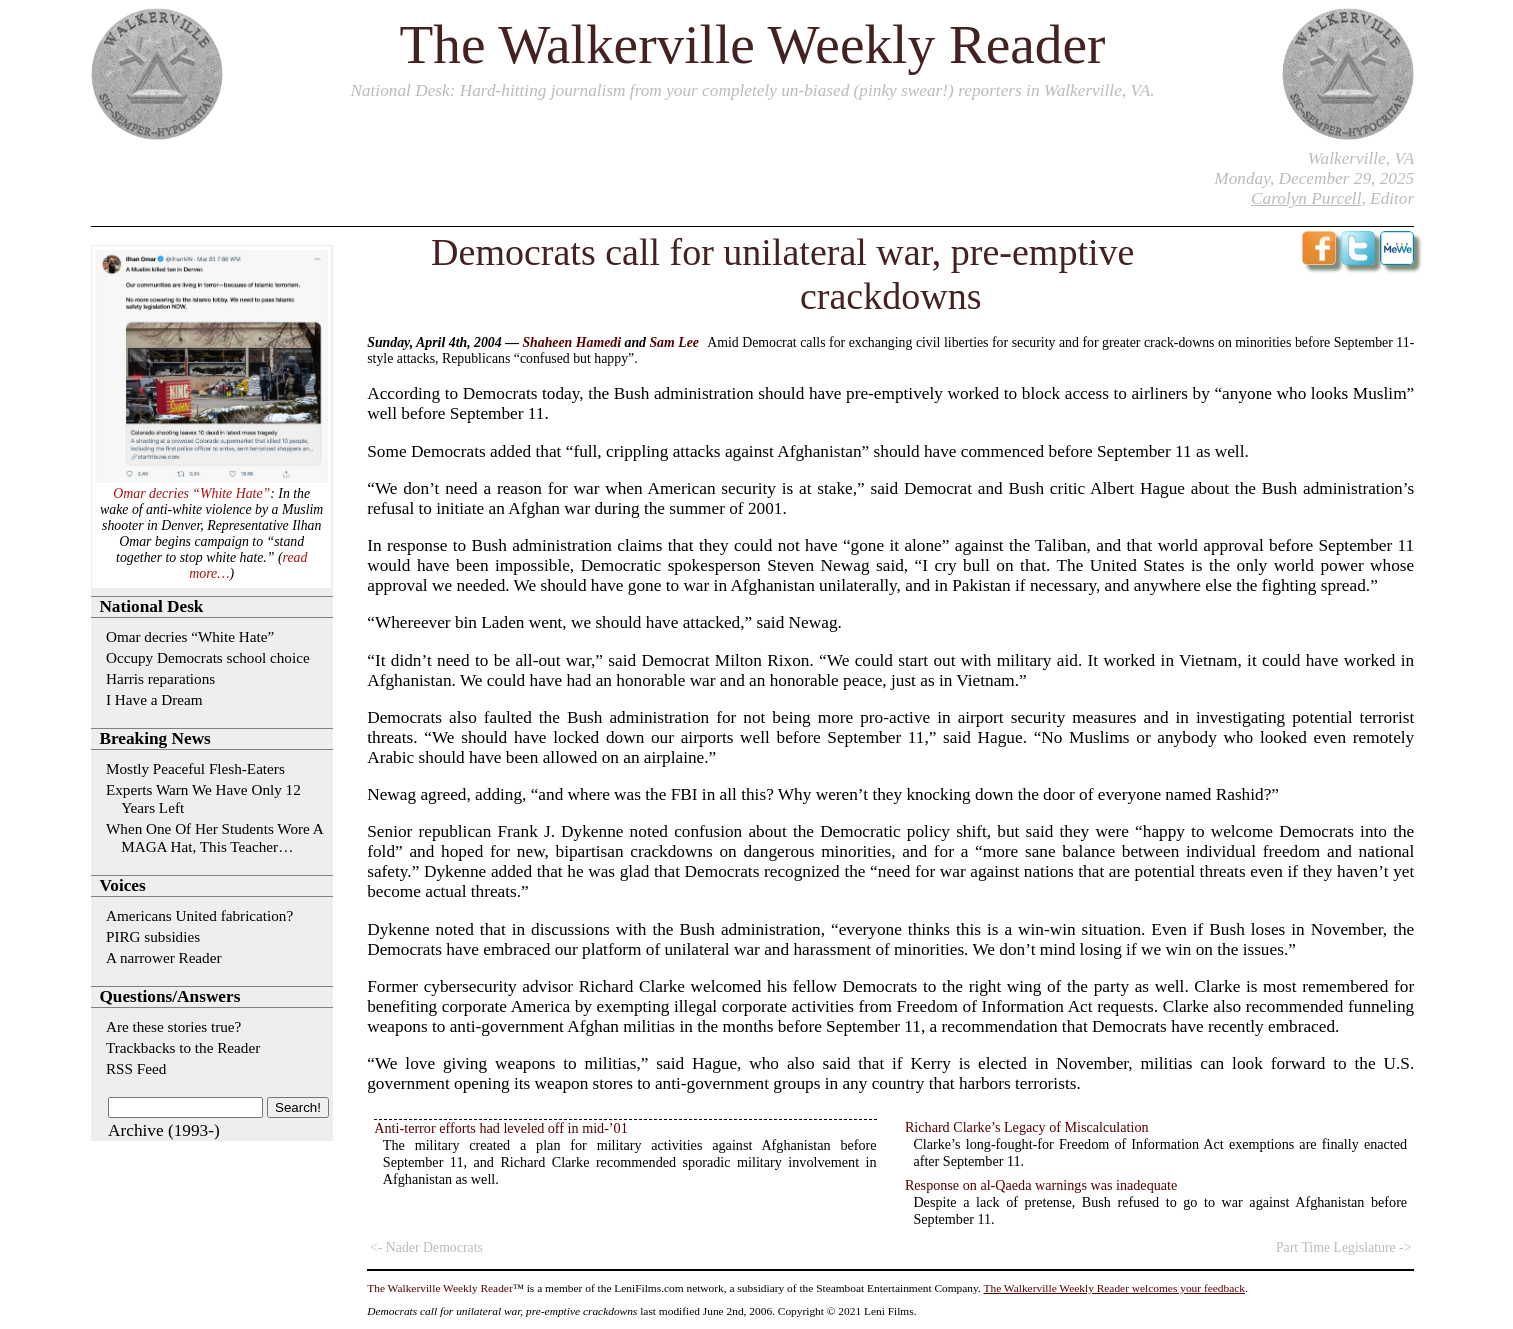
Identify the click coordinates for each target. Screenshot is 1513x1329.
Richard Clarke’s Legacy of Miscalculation (1027, 1127)
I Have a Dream (154, 699)
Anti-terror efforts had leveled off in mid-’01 (500, 1128)
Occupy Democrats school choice (208, 657)
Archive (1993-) (164, 1130)
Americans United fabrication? (199, 915)
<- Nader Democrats (426, 1247)
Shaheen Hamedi (571, 342)
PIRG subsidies (153, 936)
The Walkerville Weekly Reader (753, 44)
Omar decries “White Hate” (191, 493)
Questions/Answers (169, 996)
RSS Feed (136, 1068)
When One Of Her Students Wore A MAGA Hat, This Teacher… (214, 837)
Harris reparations (160, 678)
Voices (122, 885)
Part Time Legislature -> (1344, 1247)
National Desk (399, 90)
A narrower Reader (164, 957)
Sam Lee (673, 342)
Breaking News (154, 738)
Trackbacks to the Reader (183, 1047)
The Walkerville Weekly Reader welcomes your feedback (1115, 1288)
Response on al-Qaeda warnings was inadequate (1041, 1185)
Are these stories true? (173, 1026)
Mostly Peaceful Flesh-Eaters (195, 768)
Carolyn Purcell (1306, 198)
